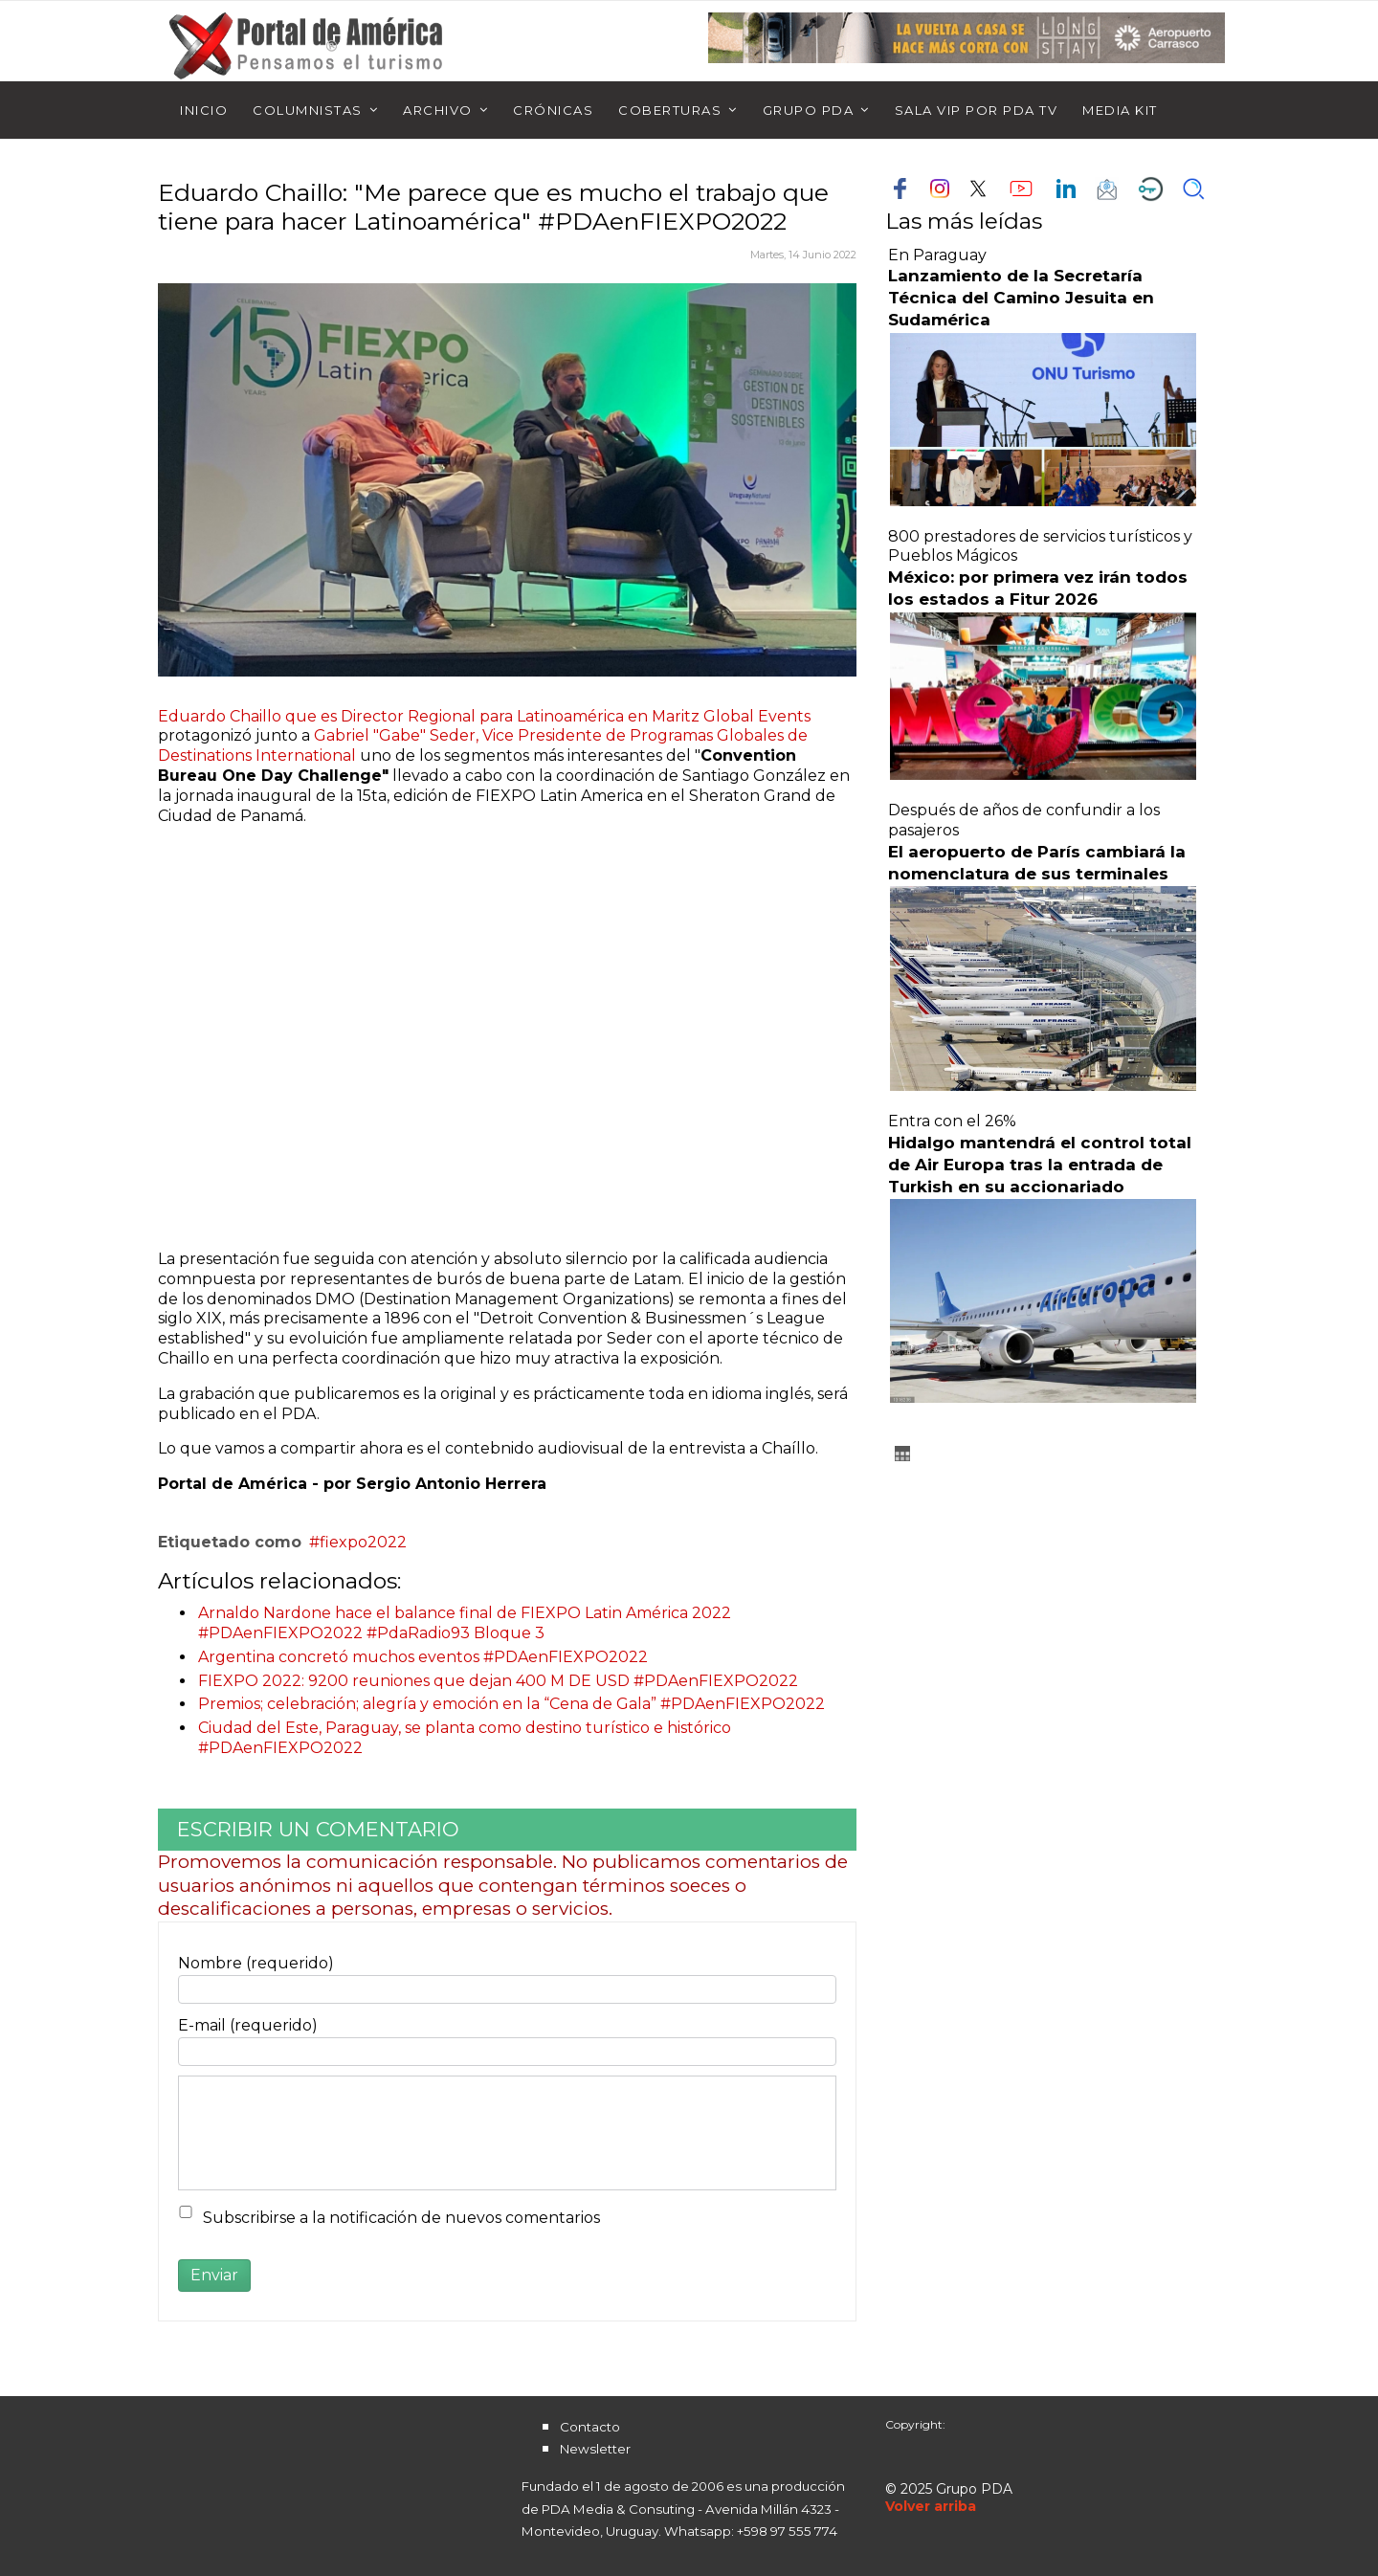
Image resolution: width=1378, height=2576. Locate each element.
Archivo (438, 110)
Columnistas (308, 110)
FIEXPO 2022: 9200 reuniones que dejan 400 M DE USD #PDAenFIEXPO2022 (498, 1681)
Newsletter (595, 2448)
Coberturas (670, 110)
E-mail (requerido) (248, 2025)
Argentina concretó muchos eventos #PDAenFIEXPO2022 (423, 1657)
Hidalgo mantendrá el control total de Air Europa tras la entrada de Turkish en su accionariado (1039, 1164)
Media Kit (1120, 110)
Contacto (590, 2426)
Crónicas (553, 110)
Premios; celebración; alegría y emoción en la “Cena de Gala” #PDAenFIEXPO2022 (511, 1704)
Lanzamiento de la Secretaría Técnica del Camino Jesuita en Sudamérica (1021, 297)
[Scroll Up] (930, 2506)
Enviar (214, 2275)
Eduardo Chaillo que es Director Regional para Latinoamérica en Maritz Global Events (484, 716)
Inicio (204, 110)
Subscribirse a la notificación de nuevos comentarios (401, 2218)
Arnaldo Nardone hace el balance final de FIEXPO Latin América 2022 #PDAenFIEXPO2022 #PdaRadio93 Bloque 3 (464, 1623)
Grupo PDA (809, 110)
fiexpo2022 (363, 1542)
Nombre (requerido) (256, 1963)
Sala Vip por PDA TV (976, 110)
